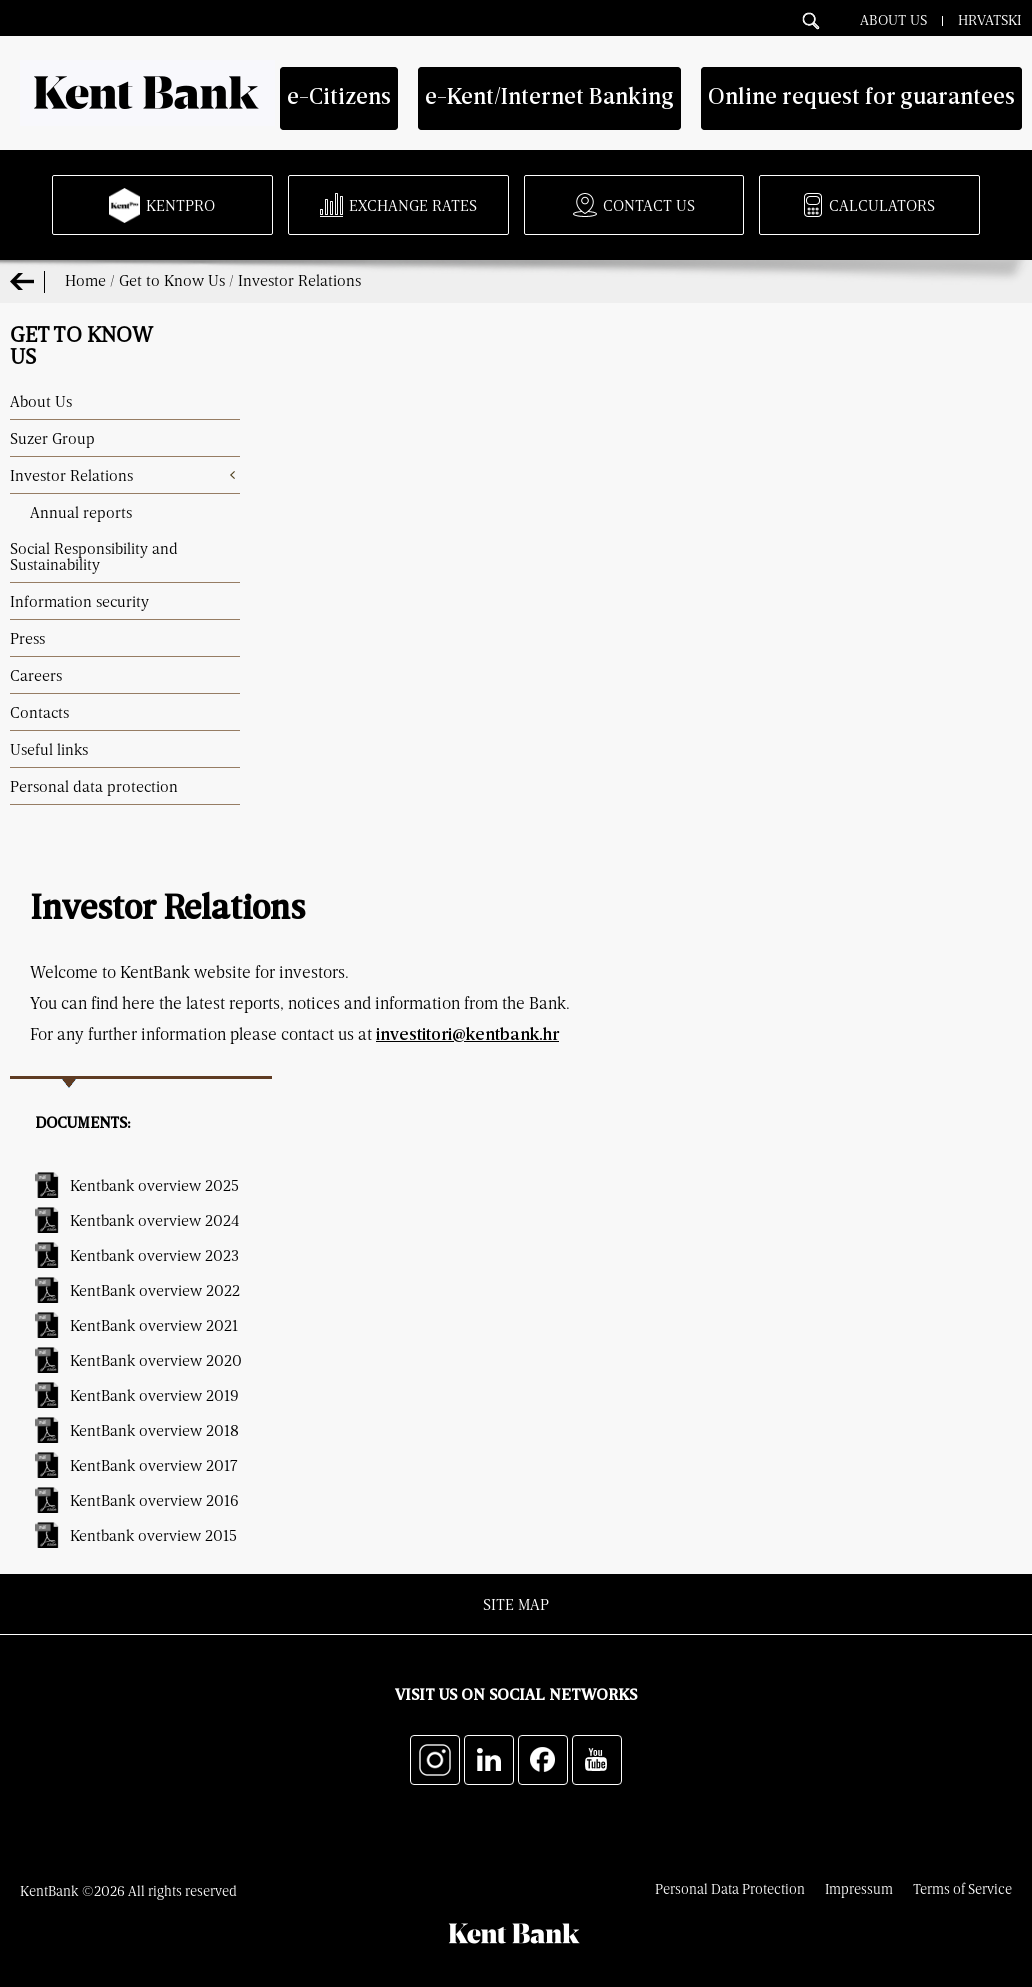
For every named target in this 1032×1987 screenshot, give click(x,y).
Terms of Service (962, 1888)
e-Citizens (339, 98)
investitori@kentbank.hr (467, 1035)
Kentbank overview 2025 (154, 1185)
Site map (516, 1604)
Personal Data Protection (730, 1888)
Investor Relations (299, 280)
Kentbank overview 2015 (153, 1535)
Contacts (39, 712)
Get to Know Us (172, 280)
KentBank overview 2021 (154, 1325)
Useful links (49, 749)
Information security (79, 601)
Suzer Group (52, 438)
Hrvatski (990, 19)
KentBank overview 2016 (154, 1500)
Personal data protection (94, 786)
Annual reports (81, 512)
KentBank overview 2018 (154, 1430)
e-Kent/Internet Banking (549, 98)
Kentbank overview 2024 (154, 1220)
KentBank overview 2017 (154, 1465)
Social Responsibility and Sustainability (94, 556)
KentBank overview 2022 (155, 1290)
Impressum (859, 1888)
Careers (36, 675)
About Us (893, 19)
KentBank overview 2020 (156, 1360)
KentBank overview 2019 (154, 1395)
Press (27, 638)
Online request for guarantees (861, 98)
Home (85, 280)
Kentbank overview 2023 (154, 1255)
